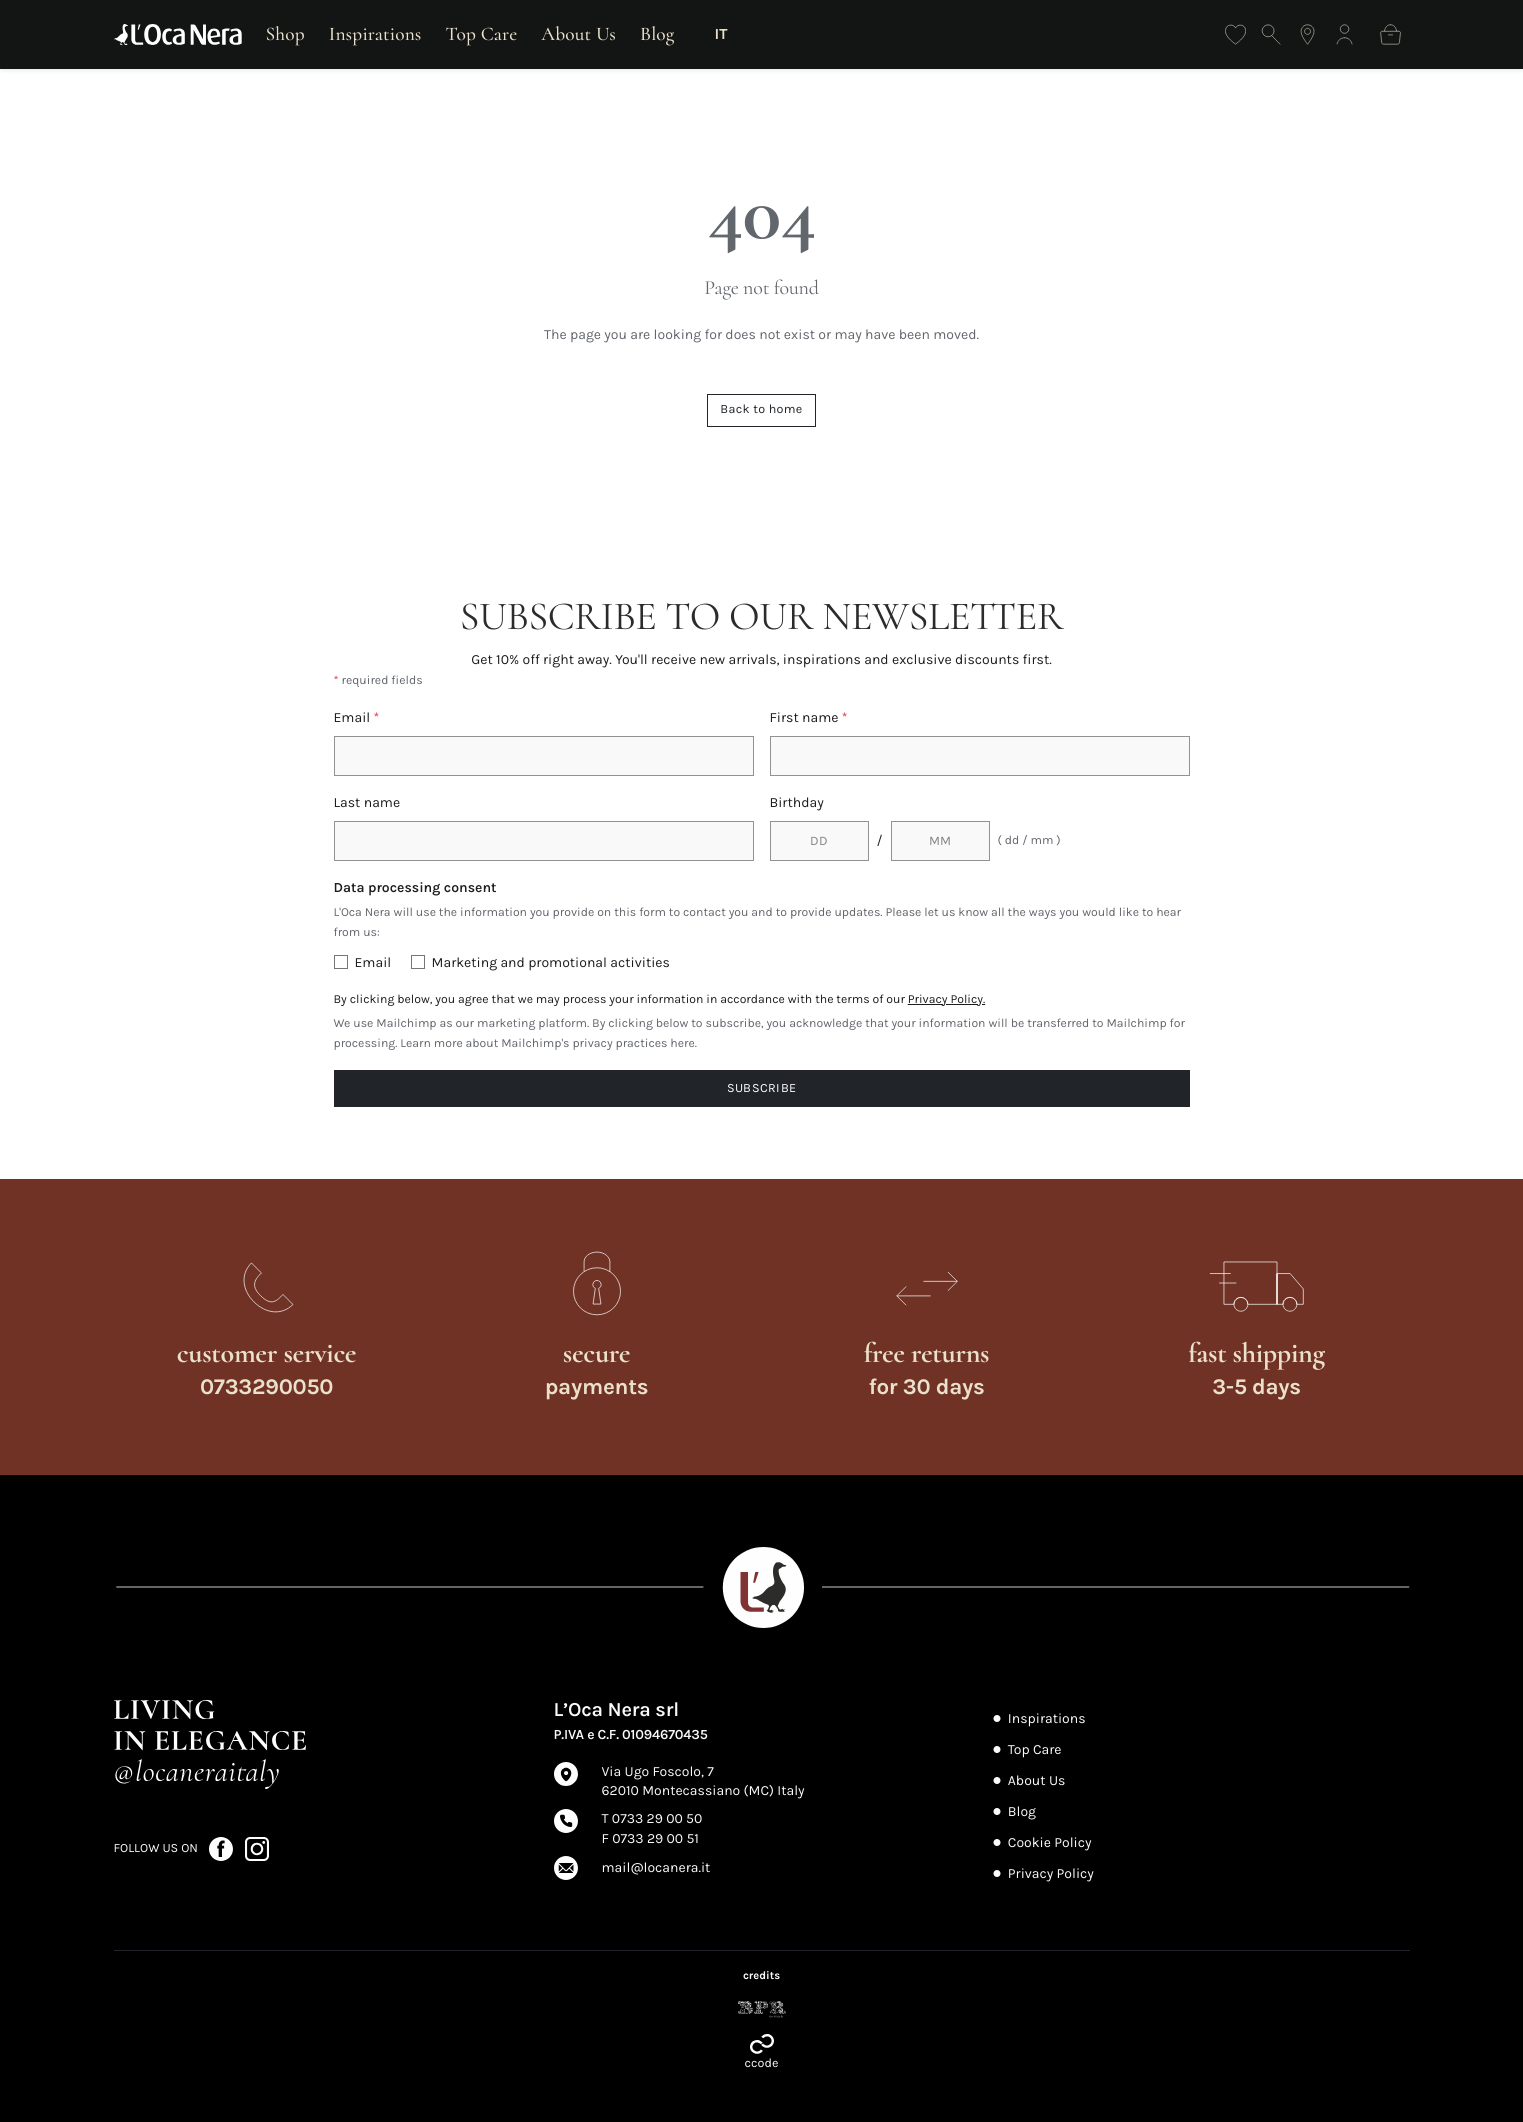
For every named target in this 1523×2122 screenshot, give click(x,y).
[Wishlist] (1235, 34)
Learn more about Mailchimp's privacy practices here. (548, 1044)
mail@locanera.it (656, 1867)
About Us (578, 34)
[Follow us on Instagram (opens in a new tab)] (257, 1847)
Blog (657, 34)
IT (721, 34)
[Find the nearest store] (1307, 34)
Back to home (761, 409)
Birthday (797, 802)
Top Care (482, 34)
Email (357, 717)
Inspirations (375, 34)
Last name (367, 802)
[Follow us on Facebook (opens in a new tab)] (222, 1847)
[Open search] (1271, 34)
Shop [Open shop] (285, 34)
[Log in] (1344, 34)
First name (809, 717)
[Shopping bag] (1390, 34)
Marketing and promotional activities (551, 962)
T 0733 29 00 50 (652, 1818)
